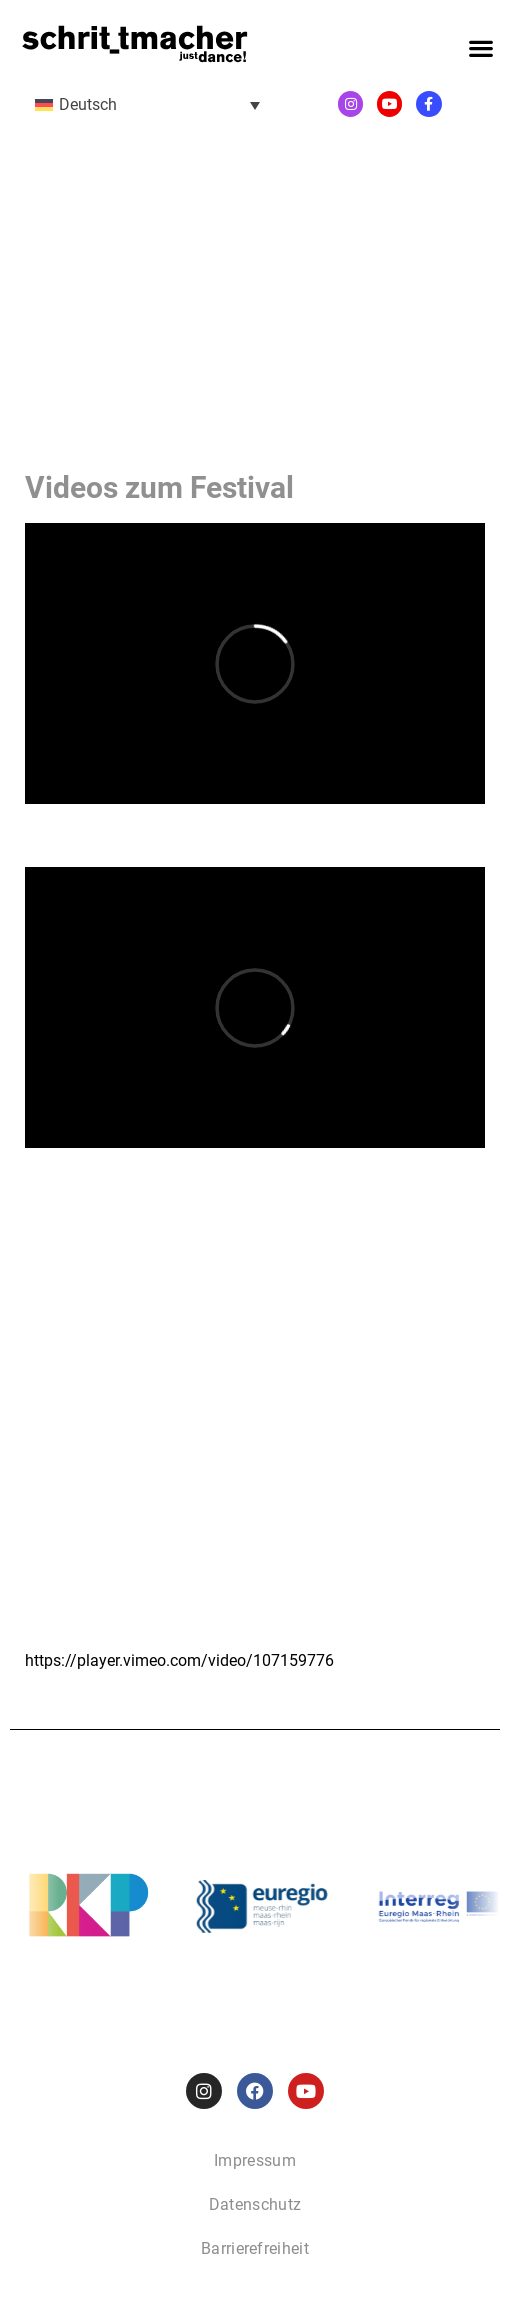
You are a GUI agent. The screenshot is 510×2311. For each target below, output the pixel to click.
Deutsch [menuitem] (88, 104)
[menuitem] (147, 104)
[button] (480, 48)
